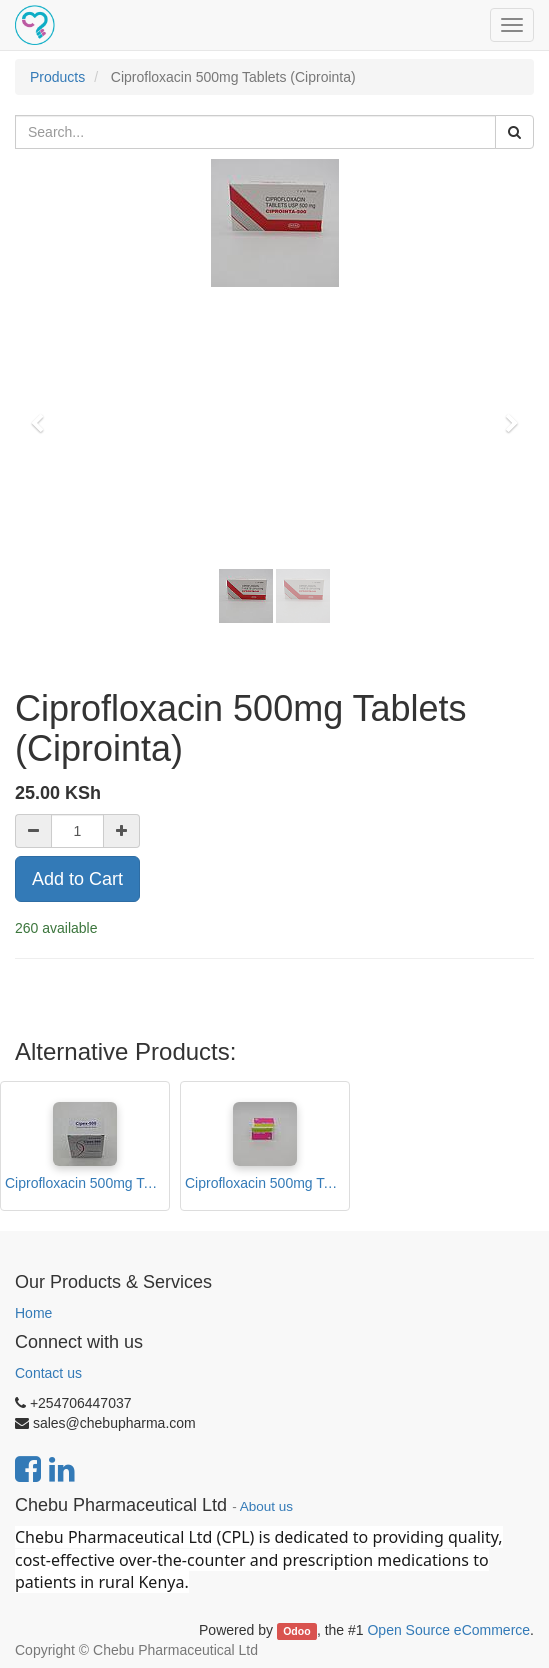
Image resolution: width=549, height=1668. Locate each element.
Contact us (48, 1373)
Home (33, 1313)
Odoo (296, 1631)
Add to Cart (77, 879)
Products (57, 77)
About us (266, 1506)
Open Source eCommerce (448, 1630)
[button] (44, 414)
